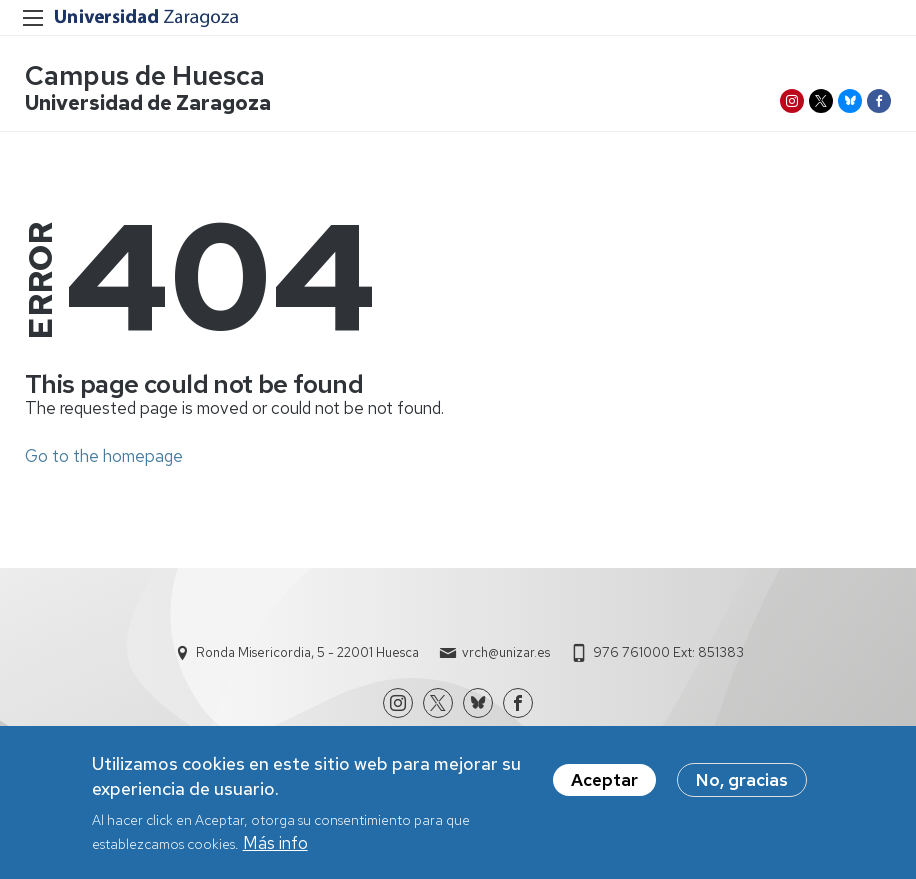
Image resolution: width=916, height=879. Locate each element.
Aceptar (604, 787)
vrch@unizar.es (506, 652)
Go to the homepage (104, 456)
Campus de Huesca (145, 75)
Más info (275, 850)
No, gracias (742, 787)
